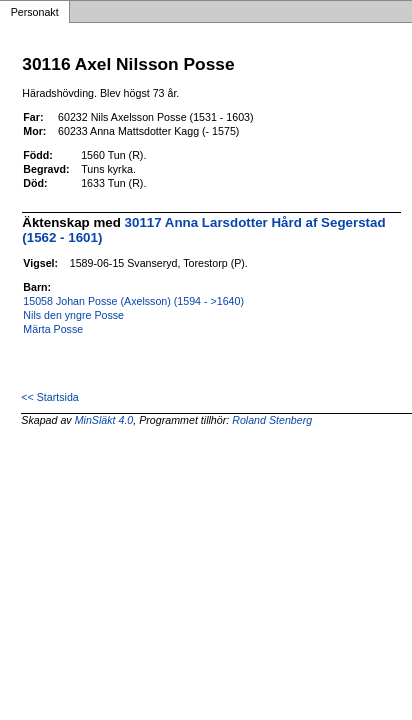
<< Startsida (49, 397)
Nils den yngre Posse (73, 315)
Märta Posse (53, 329)
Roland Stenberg (272, 420)
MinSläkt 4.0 (104, 420)
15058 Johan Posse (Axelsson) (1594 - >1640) (133, 301)
